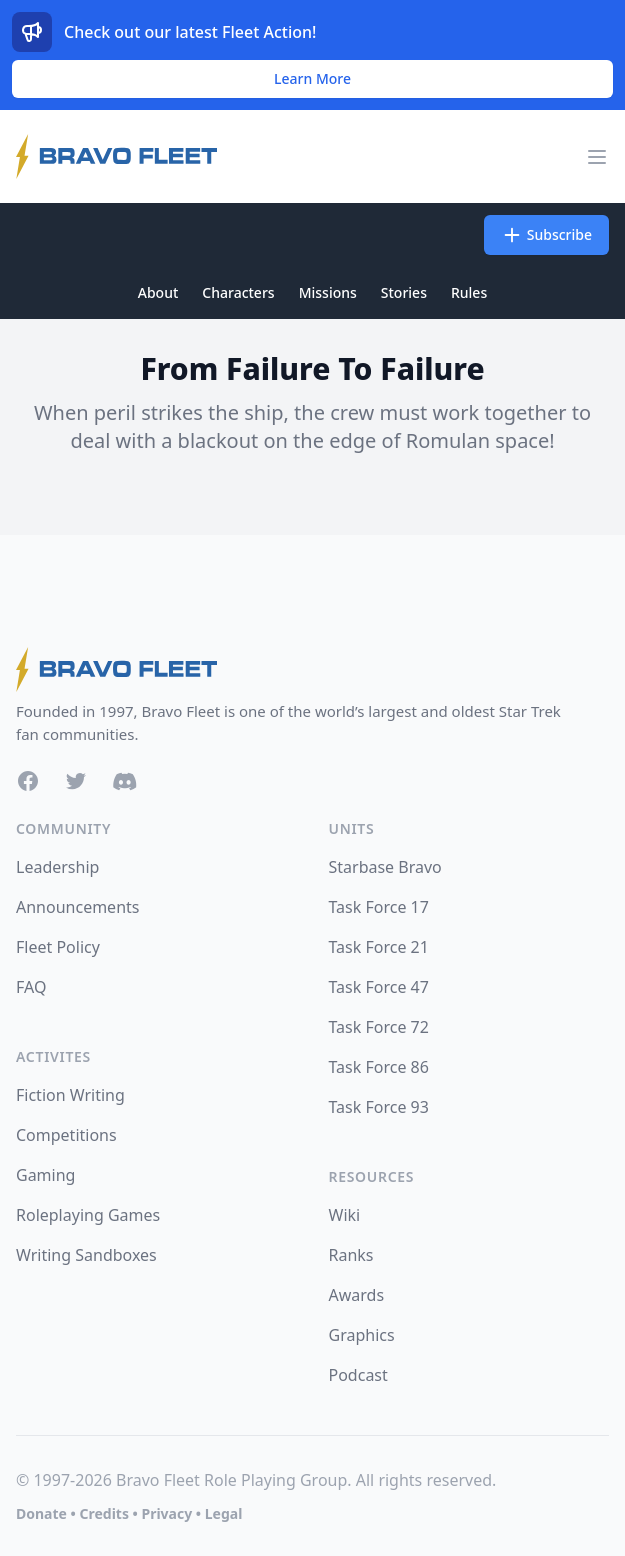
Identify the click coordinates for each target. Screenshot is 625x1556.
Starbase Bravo (385, 867)
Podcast (358, 1375)
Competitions (66, 1135)
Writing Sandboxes (86, 1255)
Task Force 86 (379, 1067)
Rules (469, 292)
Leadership (57, 867)
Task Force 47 (379, 987)
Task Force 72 (379, 1027)
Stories (404, 292)
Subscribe (546, 235)
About (158, 292)
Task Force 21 (379, 947)
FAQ (31, 987)
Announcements (77, 907)
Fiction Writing (70, 1095)
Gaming (45, 1175)
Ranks (351, 1255)
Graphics (362, 1335)
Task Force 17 (379, 907)
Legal (224, 1513)
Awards (357, 1295)
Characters (238, 292)
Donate (41, 1513)
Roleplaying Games (88, 1215)
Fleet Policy (58, 947)
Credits (103, 1513)
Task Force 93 (379, 1107)
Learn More (312, 78)
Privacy (166, 1513)
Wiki (345, 1215)
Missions (328, 292)
